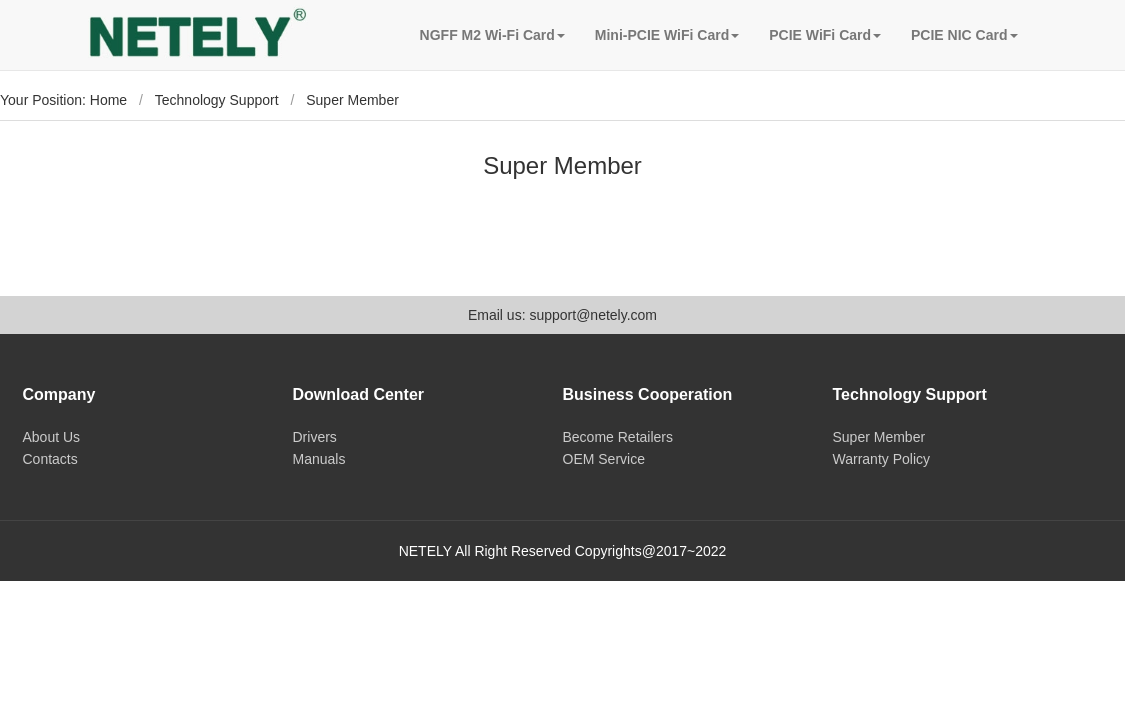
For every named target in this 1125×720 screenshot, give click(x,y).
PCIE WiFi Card (825, 35)
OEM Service (604, 459)
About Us (52, 437)
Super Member (879, 437)
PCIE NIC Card (964, 35)
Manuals (319, 459)
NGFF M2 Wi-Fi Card (492, 35)
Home (108, 100)
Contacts (50, 459)
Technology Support (217, 100)
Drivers (315, 437)
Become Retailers (618, 437)
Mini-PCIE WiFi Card (667, 35)
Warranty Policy (882, 459)
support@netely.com (593, 315)
